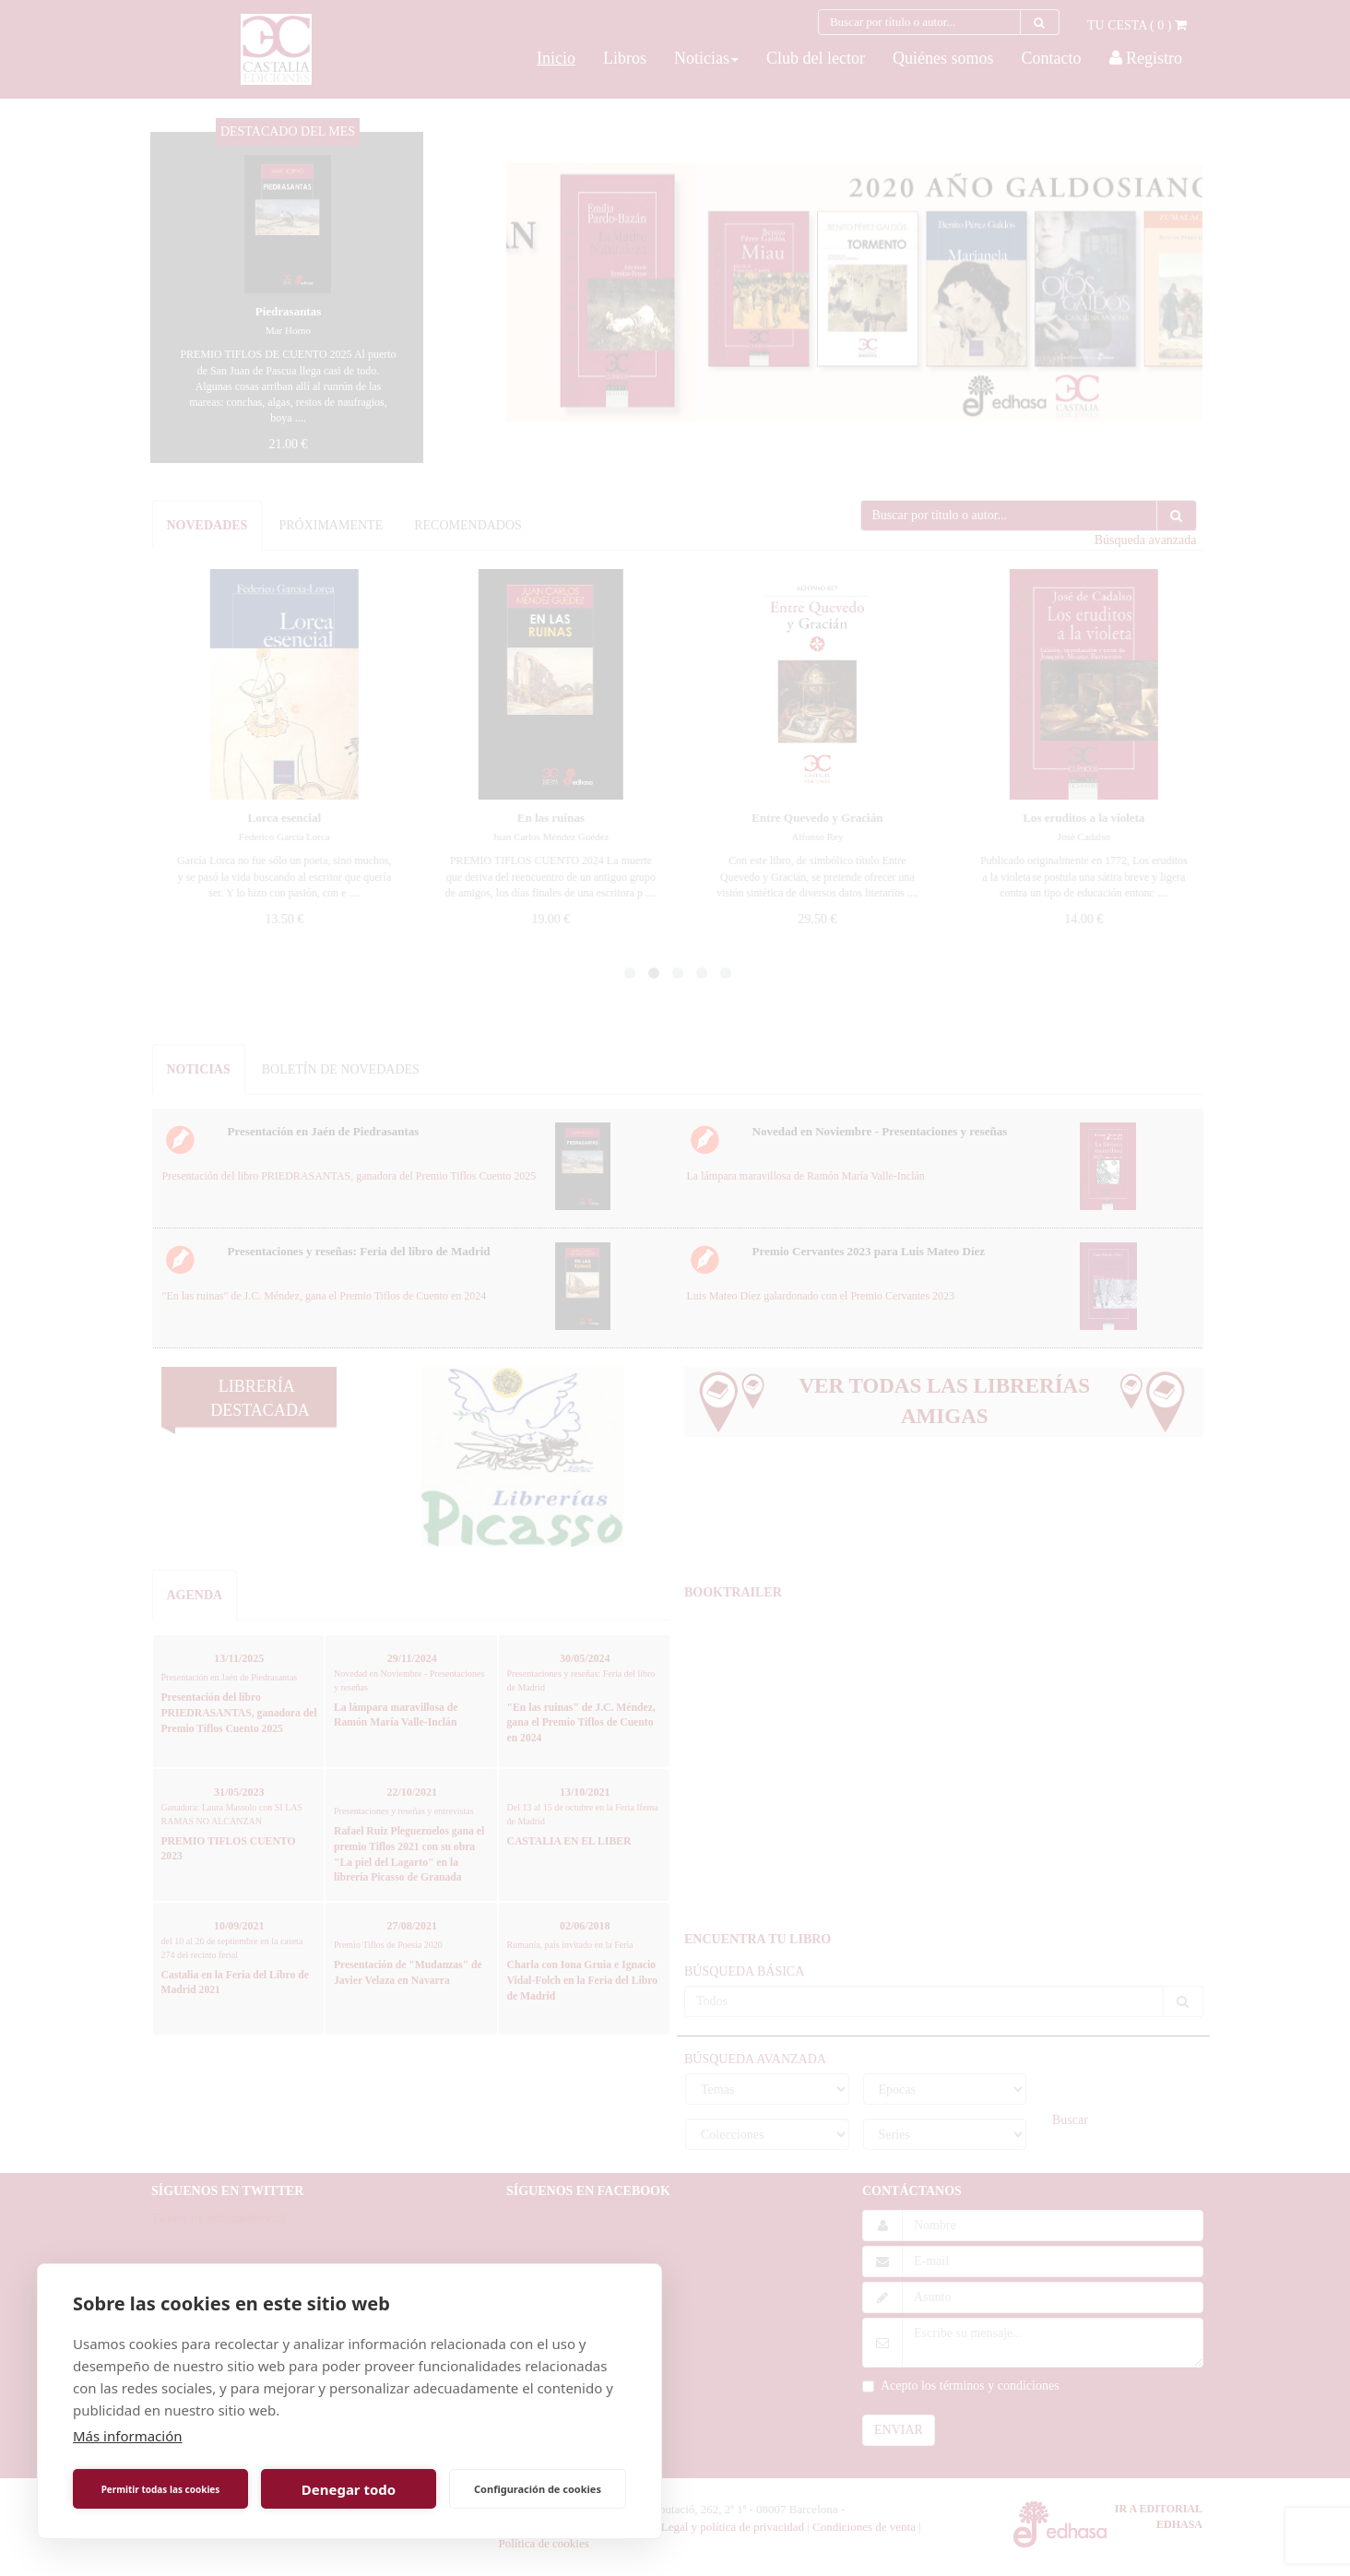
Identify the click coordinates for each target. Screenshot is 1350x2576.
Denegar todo (349, 2489)
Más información (128, 2436)
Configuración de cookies (537, 2489)
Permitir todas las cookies (160, 2489)
